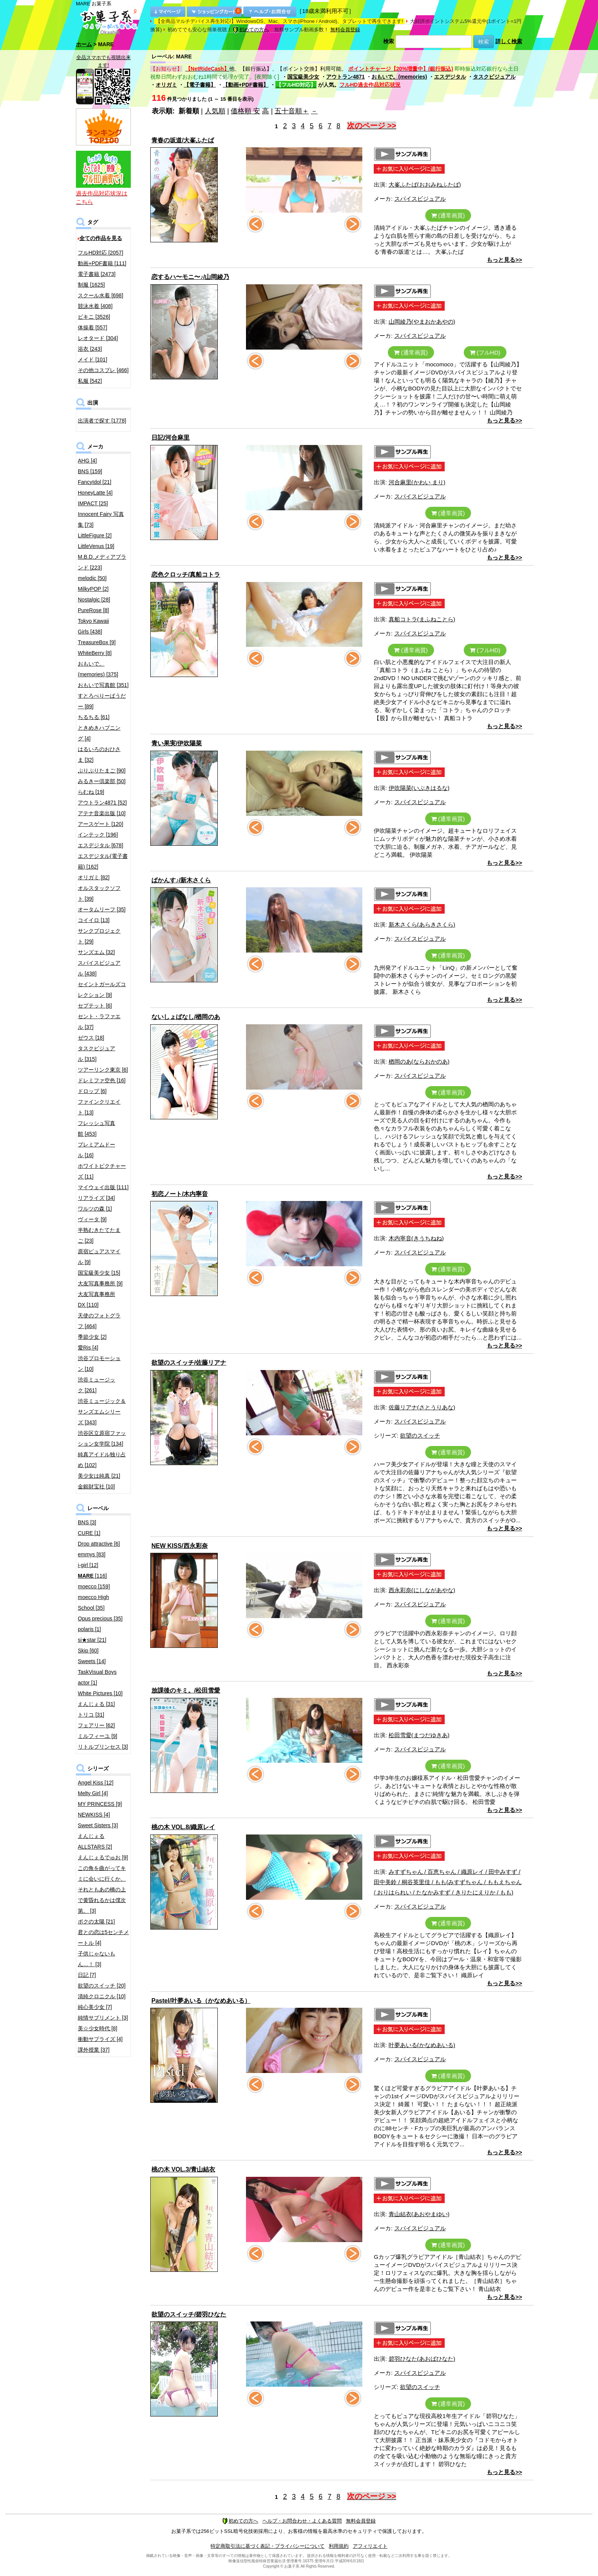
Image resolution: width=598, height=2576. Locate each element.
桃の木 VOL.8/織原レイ (183, 1827)
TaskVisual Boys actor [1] (97, 1677)
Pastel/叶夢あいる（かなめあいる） (201, 2000)
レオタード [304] (98, 338)
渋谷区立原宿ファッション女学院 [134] (102, 1438)
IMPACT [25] (93, 503)
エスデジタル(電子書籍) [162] (103, 861)
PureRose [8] (93, 610)
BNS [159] (90, 471)
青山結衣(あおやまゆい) (419, 2214)
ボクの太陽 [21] (96, 1921)
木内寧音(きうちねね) (416, 1238)
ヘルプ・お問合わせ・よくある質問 (302, 2521)
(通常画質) (448, 215)
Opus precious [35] (100, 1618)
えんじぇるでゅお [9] (103, 1857)
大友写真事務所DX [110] (96, 1299)
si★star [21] (92, 1640)
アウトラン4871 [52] (102, 803)
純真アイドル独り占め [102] (102, 1459)
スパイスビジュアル (420, 198)
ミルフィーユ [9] (97, 1736)
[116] (92, 1576)
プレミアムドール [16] (96, 1149)
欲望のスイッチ (420, 1435)
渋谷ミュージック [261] (96, 1385)
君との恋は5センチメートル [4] (103, 1937)
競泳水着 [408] (95, 306)
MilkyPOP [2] (93, 589)
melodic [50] (92, 578)
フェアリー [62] (96, 1725)
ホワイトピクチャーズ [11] (102, 1171)
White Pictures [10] (100, 1693)
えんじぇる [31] (96, 1704)
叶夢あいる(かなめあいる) (422, 2045)
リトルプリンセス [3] (103, 1747)
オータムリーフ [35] (101, 909)
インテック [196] (98, 835)
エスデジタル (450, 77)
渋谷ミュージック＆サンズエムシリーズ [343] (102, 1411)
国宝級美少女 (303, 77)
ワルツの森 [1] (95, 1209)
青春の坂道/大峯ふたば (182, 140)
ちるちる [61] (93, 717)
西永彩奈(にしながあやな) (422, 1590)
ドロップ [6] (92, 1091)
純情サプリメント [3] (103, 2018)
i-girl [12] (88, 1565)
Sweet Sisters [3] (98, 1825)
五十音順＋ (292, 111)
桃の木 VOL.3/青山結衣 (183, 2169)
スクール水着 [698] (100, 295)
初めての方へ (251, 29)
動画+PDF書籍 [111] (102, 263)
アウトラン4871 (345, 77)
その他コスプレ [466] (103, 370)
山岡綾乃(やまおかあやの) (422, 321)
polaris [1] (89, 1629)
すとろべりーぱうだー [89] (102, 701)
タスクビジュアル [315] (96, 1053)
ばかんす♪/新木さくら (181, 880)
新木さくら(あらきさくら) (422, 924)
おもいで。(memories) (399, 77)
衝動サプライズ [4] (100, 2039)
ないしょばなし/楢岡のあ (185, 1017)
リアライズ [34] (96, 1198)
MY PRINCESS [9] (100, 1804)
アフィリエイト (370, 2546)
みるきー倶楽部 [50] (101, 781)
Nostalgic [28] (94, 599)
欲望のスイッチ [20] (101, 1986)
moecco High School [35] (93, 1602)
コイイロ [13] (93, 920)
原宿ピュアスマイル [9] (99, 1256)
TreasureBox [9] (97, 642)
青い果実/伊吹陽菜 (176, 743)
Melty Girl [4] (93, 1793)
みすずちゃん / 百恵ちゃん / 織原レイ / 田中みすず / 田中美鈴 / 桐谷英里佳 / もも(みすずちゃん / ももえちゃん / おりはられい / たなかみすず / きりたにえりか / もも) (448, 1882)
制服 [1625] (91, 285)
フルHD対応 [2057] (100, 253)
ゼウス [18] (91, 1038)
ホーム (84, 44)
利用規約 (339, 2546)
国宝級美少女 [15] (99, 1273)
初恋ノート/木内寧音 (179, 1194)
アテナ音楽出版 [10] (101, 813)
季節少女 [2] (92, 1337)
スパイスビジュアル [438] (99, 968)
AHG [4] (87, 461)
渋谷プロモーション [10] (99, 1363)
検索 (388, 41)
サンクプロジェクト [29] (99, 936)
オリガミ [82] (93, 877)
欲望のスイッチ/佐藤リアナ (188, 1362)
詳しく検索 (508, 41)
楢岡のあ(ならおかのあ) (419, 1061)
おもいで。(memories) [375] (98, 669)
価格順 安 (245, 111)
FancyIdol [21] (94, 482)
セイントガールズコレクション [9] (102, 989)
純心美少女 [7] (95, 2007)
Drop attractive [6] (99, 1544)
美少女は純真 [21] (99, 1476)
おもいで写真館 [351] (103, 685)
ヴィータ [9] (92, 1219)
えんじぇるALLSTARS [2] (95, 1841)
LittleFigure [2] (95, 535)
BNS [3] (87, 1522)
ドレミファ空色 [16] (101, 1080)
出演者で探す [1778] (102, 421)
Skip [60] (88, 1650)
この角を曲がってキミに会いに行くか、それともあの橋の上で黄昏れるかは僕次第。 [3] (102, 1889)
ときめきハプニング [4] (99, 733)
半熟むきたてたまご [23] (99, 1235)
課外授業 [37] (93, 2050)
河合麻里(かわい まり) (417, 482)
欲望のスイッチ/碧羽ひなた (188, 2314)
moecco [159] (94, 1586)
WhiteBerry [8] (95, 653)
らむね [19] (91, 792)
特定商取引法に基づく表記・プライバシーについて (268, 2546)
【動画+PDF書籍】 (245, 85)
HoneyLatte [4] (95, 493)
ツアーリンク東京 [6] (103, 1070)
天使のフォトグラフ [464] (99, 1320)
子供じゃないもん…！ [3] (96, 1959)
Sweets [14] (92, 1661)
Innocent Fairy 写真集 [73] (101, 519)
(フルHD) (485, 352)
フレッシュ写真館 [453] (96, 1128)
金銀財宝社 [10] (96, 1486)
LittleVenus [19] (96, 546)
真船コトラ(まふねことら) (422, 619)
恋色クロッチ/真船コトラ (185, 574)
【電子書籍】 (200, 85)
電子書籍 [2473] (97, 274)
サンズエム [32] (96, 952)
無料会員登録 (345, 29)
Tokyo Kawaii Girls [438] (93, 626)
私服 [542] (90, 381)
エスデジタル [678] (100, 845)
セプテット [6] (95, 1006)
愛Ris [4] (88, 1347)
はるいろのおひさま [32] (99, 754)
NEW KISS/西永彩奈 (179, 1546)
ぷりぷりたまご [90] (101, 770)
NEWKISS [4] (94, 1815)
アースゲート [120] (100, 824)
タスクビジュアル (494, 77)
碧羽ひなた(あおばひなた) (422, 2358)
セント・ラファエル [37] (99, 1021)
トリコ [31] (91, 1715)
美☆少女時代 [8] (97, 2028)
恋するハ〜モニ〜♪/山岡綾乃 (190, 277)
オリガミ (166, 85)
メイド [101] (92, 359)
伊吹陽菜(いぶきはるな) (419, 788)
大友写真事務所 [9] (100, 1283)
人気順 (215, 111)
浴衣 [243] (90, 349)
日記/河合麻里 (170, 437)
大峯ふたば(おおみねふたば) (425, 184)
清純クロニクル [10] (101, 1996)
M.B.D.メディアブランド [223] (102, 562)
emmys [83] (91, 1554)
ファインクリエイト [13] (99, 1107)
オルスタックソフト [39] (99, 893)
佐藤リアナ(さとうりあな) (422, 1407)
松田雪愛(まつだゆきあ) (419, 1735)
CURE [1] (89, 1533)
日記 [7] (87, 1975)
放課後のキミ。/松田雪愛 (185, 1690)
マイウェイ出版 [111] (103, 1187)
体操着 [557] (92, 327)
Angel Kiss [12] (95, 1783)
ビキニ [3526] (94, 317)
